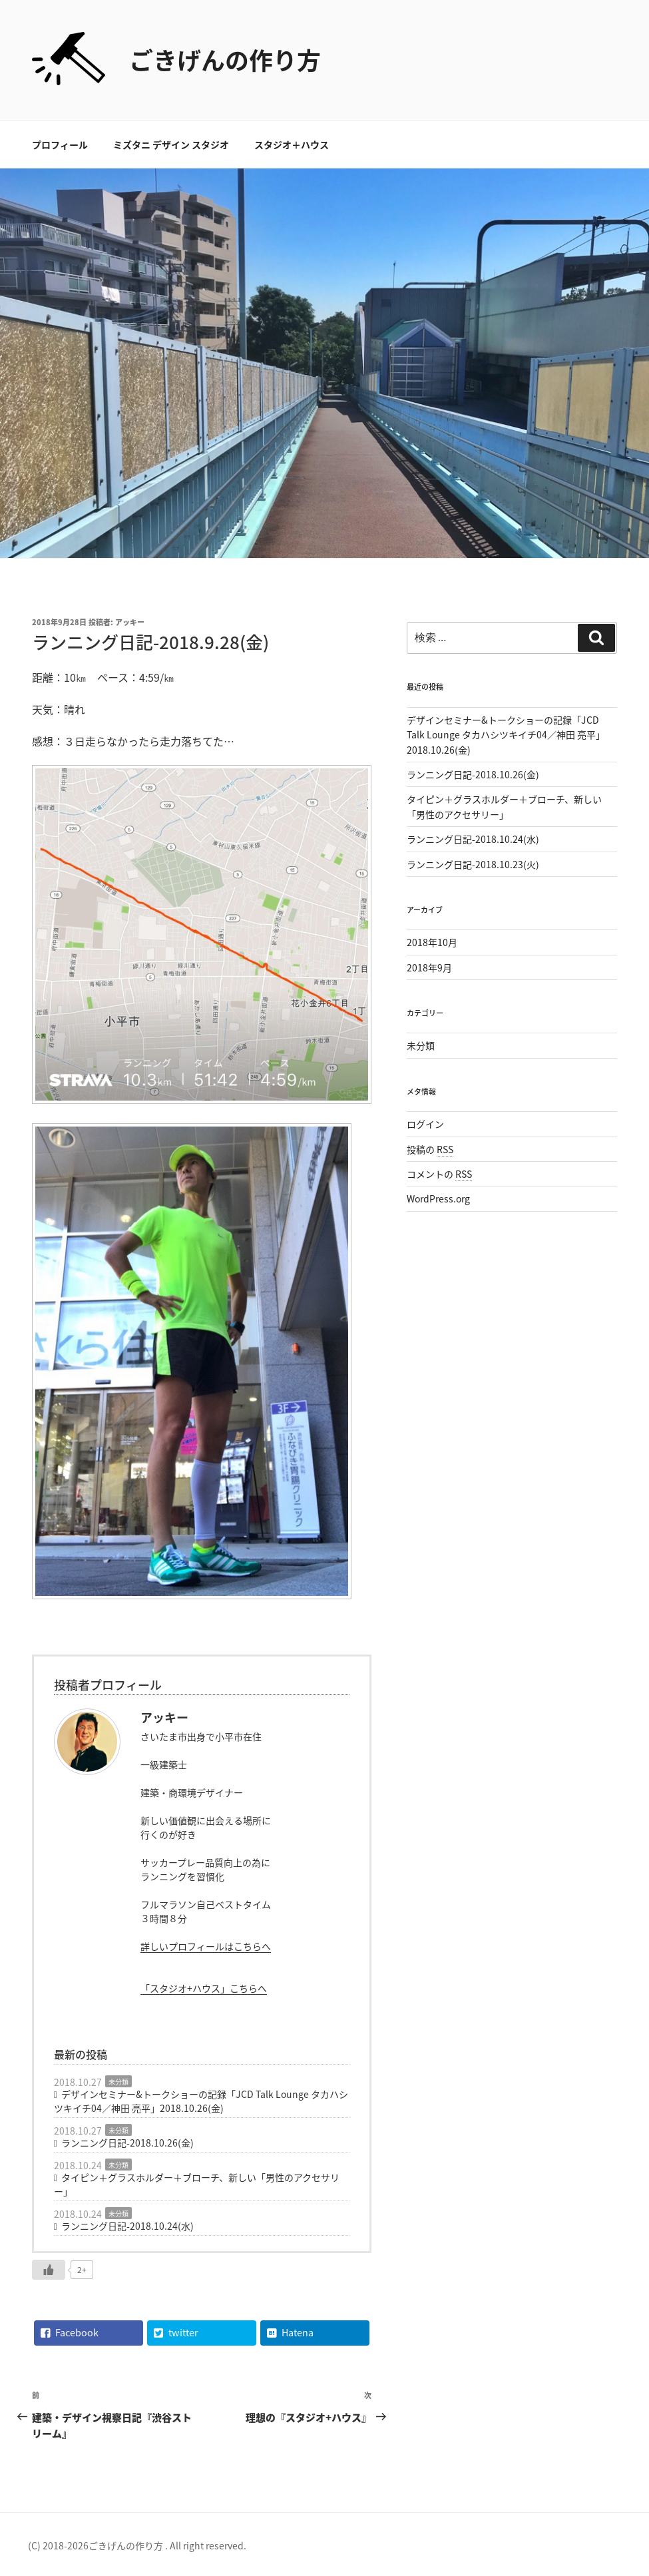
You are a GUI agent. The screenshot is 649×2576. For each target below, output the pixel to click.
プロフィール (60, 144)
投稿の (430, 1149)
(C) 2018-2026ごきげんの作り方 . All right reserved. (137, 2545)
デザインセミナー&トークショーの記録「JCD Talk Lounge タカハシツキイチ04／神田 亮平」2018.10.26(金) (201, 2101)
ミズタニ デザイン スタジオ (171, 144)
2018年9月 (429, 967)
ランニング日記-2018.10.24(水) (127, 2225)
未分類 (118, 2082)
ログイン (425, 1124)
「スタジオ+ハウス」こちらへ (203, 1988)
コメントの (439, 1173)
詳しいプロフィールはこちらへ (205, 1946)
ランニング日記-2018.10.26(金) (127, 2142)
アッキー (129, 622)
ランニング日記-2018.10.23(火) (473, 864)
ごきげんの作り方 (225, 60)
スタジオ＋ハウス (291, 144)
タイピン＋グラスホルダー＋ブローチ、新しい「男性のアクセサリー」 (196, 2184)
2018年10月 (432, 942)
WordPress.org (438, 1198)
